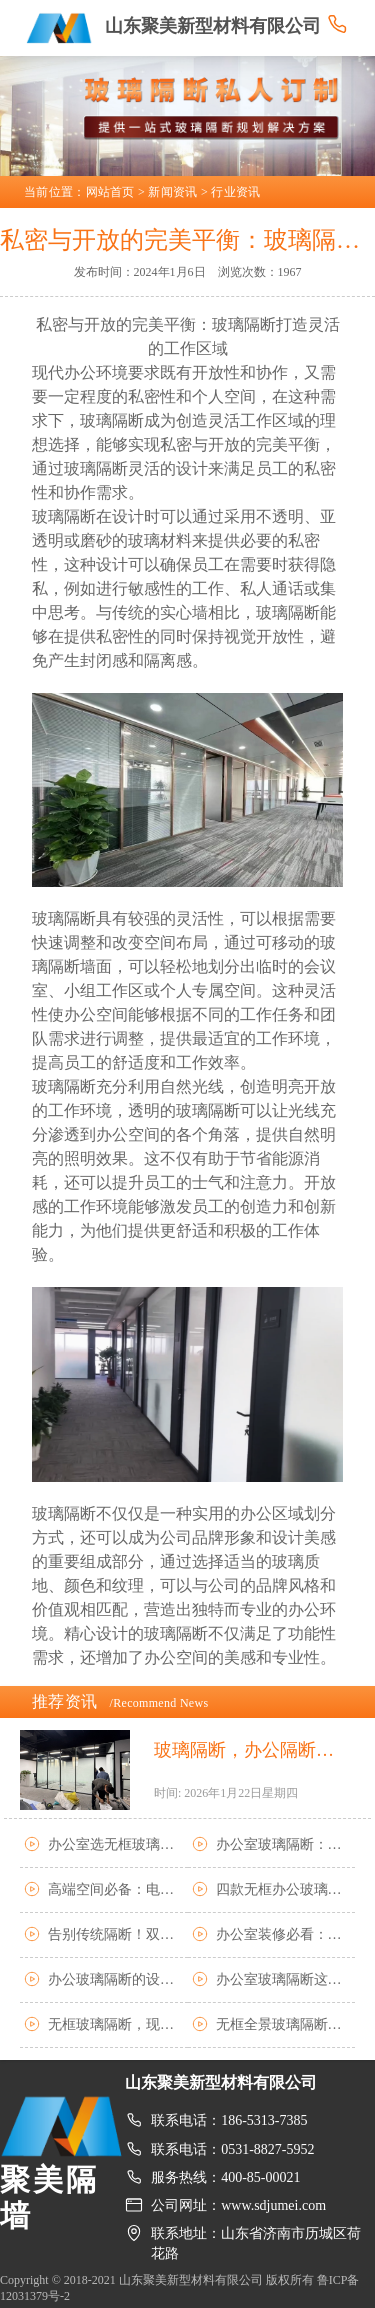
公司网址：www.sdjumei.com (238, 2205)
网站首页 (110, 192)
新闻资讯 (172, 192)
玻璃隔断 (288, 612)
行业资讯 (235, 192)
